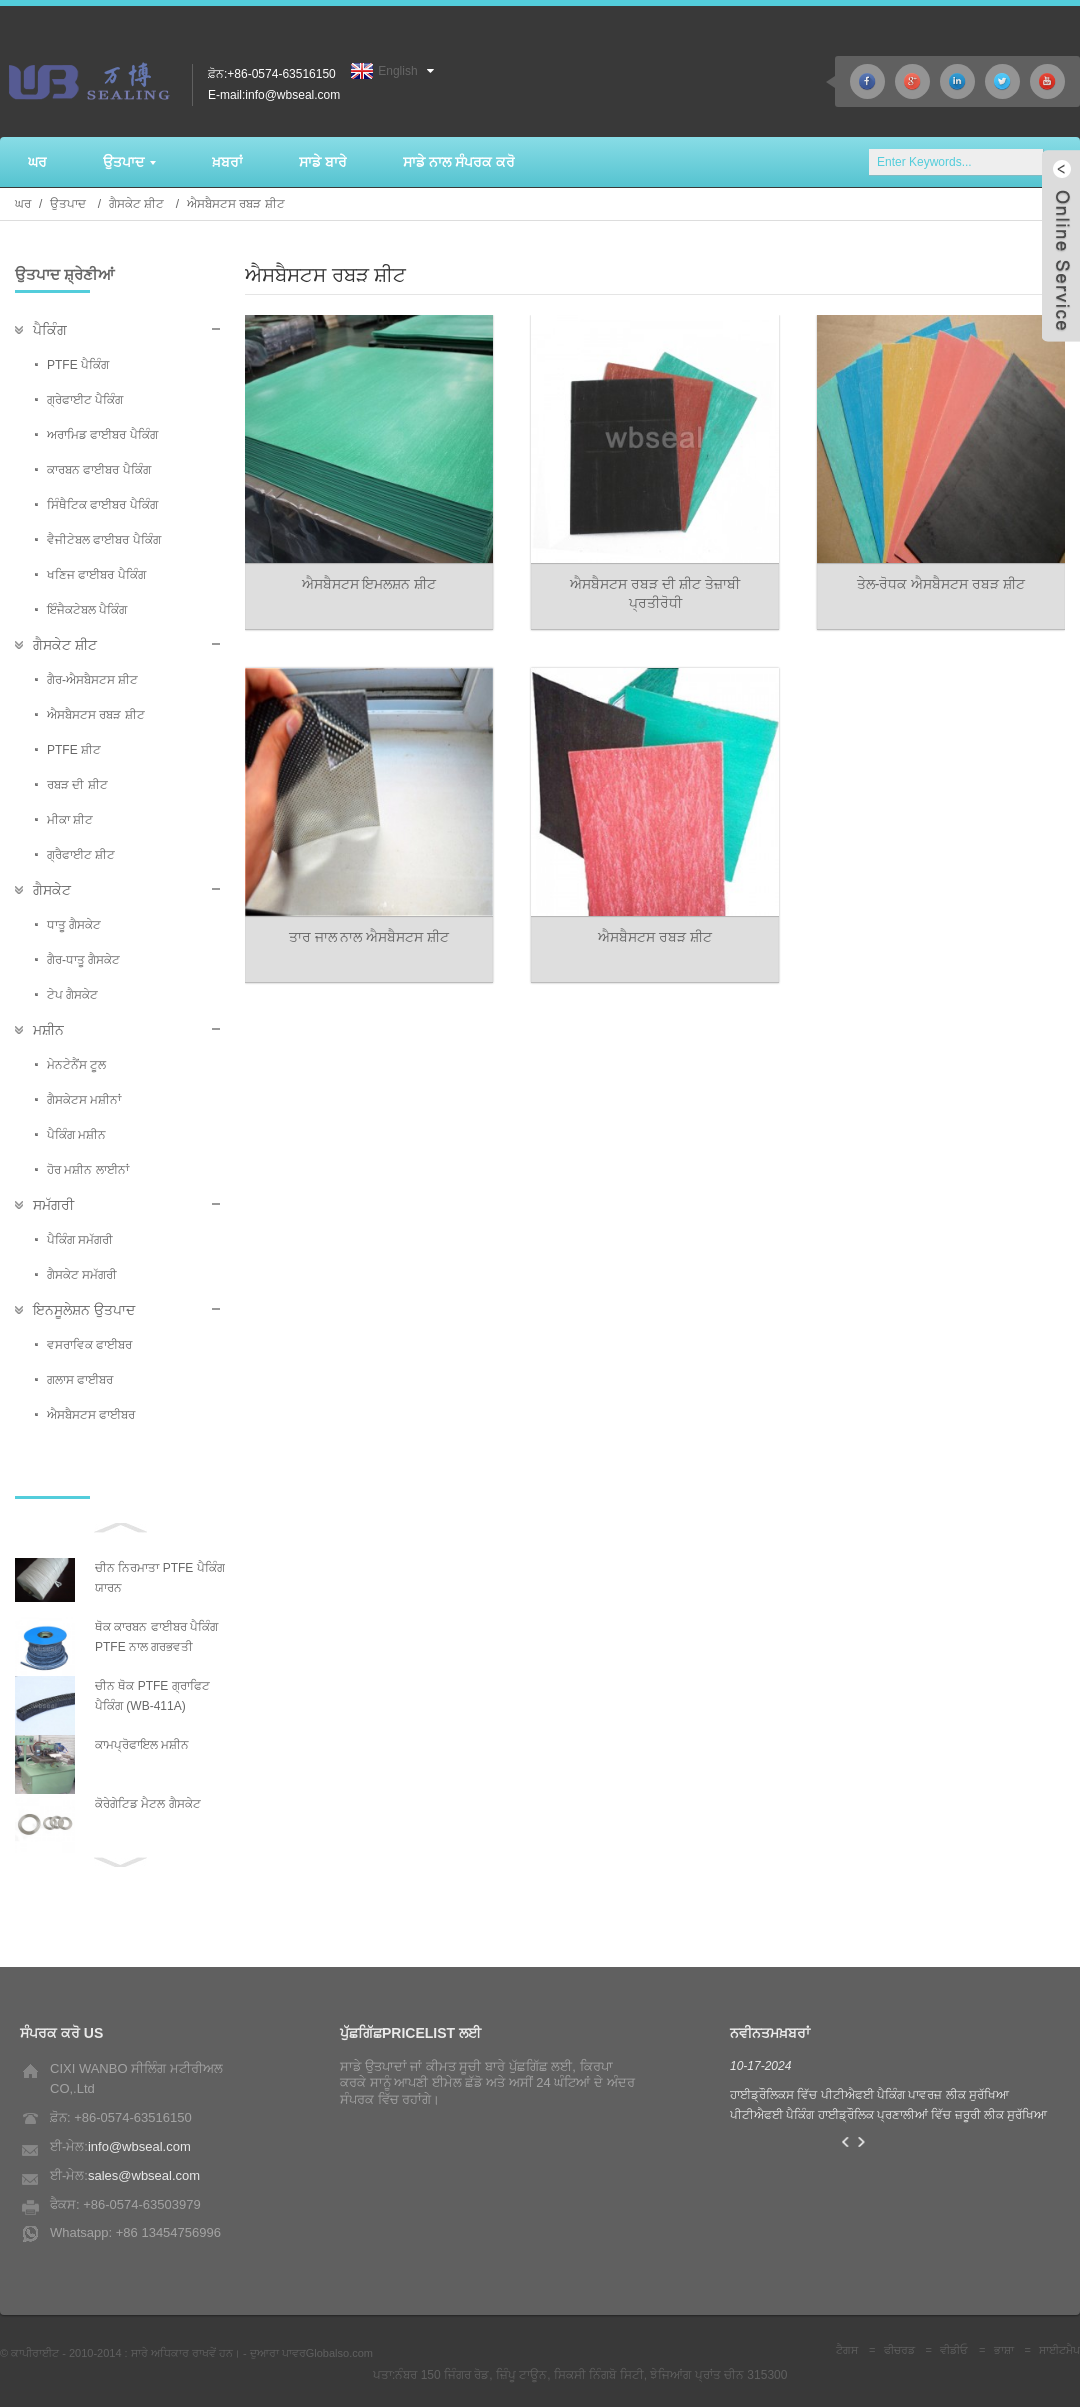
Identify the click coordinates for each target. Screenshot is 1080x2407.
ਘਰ (23, 204)
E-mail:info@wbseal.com (274, 95)
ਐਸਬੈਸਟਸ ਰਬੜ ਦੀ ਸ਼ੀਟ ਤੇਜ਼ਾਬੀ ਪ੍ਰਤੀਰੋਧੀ (655, 594)
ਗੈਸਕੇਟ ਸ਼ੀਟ (136, 204)
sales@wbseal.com (144, 2175)
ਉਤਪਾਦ (68, 204)
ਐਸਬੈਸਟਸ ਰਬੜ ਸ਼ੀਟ (236, 204)
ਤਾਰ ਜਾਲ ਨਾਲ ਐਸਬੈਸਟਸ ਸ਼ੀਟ (369, 937)
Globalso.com (339, 2353)
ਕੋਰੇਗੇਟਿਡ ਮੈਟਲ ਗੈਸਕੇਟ (148, 1804)
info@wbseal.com (139, 2146)
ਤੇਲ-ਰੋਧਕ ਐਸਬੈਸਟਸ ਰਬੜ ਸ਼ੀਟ (941, 584)
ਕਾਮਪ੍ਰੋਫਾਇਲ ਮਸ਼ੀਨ (142, 1745)
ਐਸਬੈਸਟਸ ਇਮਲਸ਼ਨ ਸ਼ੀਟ (369, 584)
